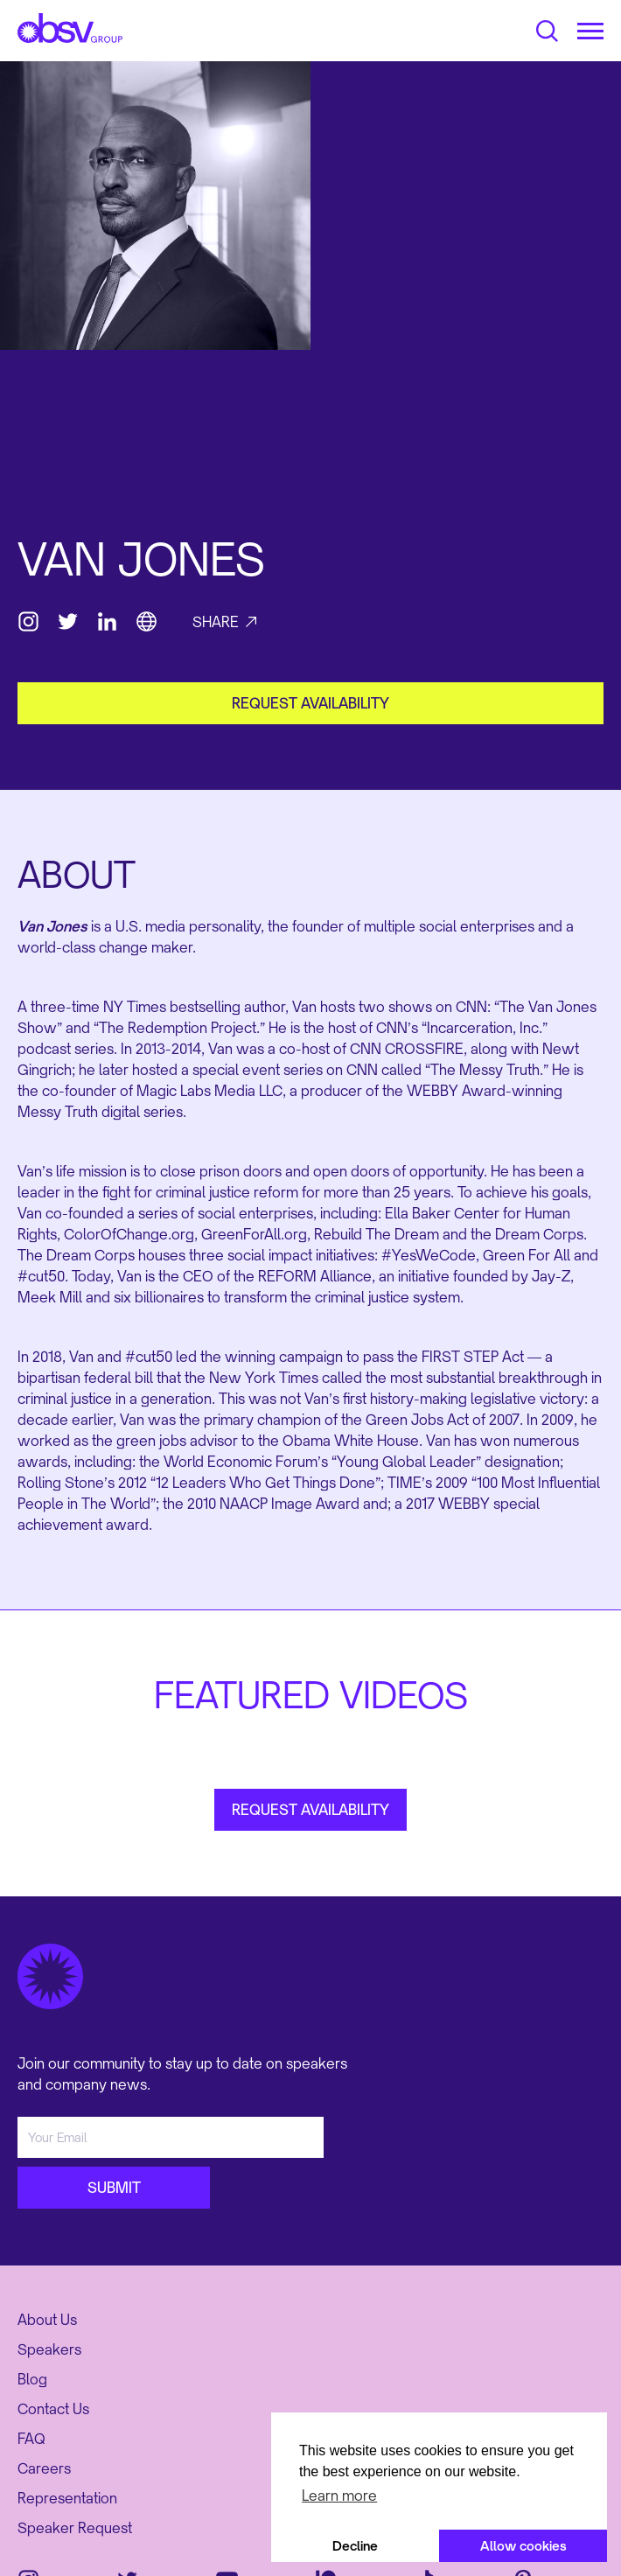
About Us (47, 2319)
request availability (310, 703)
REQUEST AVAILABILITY (310, 1810)
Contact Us (53, 2409)
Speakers (49, 2349)
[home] (69, 28)
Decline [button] (355, 2545)
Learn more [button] (339, 2495)
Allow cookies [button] (523, 2545)
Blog (32, 2379)
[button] (590, 31)
